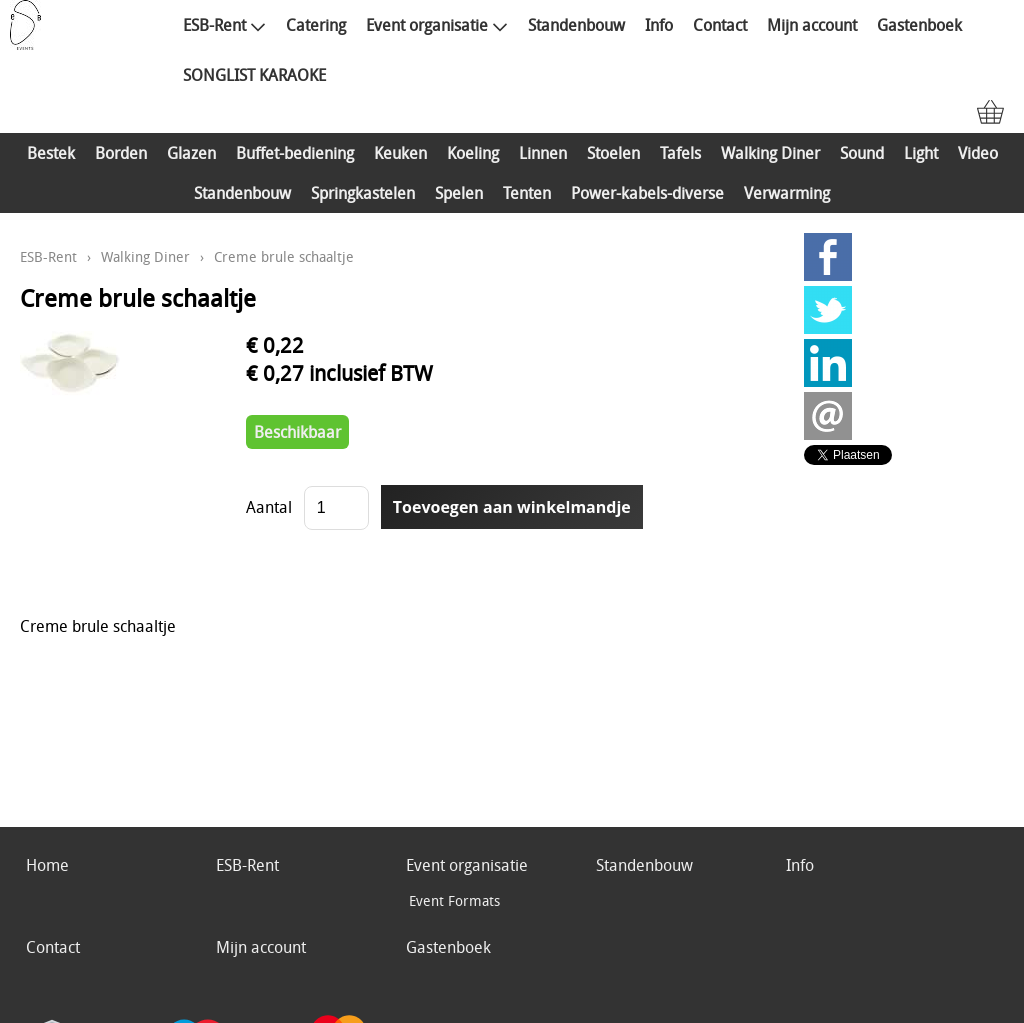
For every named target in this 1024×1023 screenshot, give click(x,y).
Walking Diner (770, 153)
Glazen (191, 153)
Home (47, 865)
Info (659, 25)
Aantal (269, 507)
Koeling (473, 153)
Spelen (459, 193)
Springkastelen (363, 193)
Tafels (680, 153)
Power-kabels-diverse (647, 193)
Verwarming (787, 193)
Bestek (51, 153)
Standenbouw (576, 25)
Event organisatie (437, 25)
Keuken (400, 153)
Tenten (527, 193)
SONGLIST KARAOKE (254, 75)
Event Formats (454, 900)
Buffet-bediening (295, 153)
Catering (316, 25)
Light (921, 153)
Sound (862, 153)
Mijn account (812, 25)
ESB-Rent (224, 25)
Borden (121, 153)
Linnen (543, 153)
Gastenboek (919, 25)
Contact (720, 25)
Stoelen (613, 153)
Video (978, 153)
